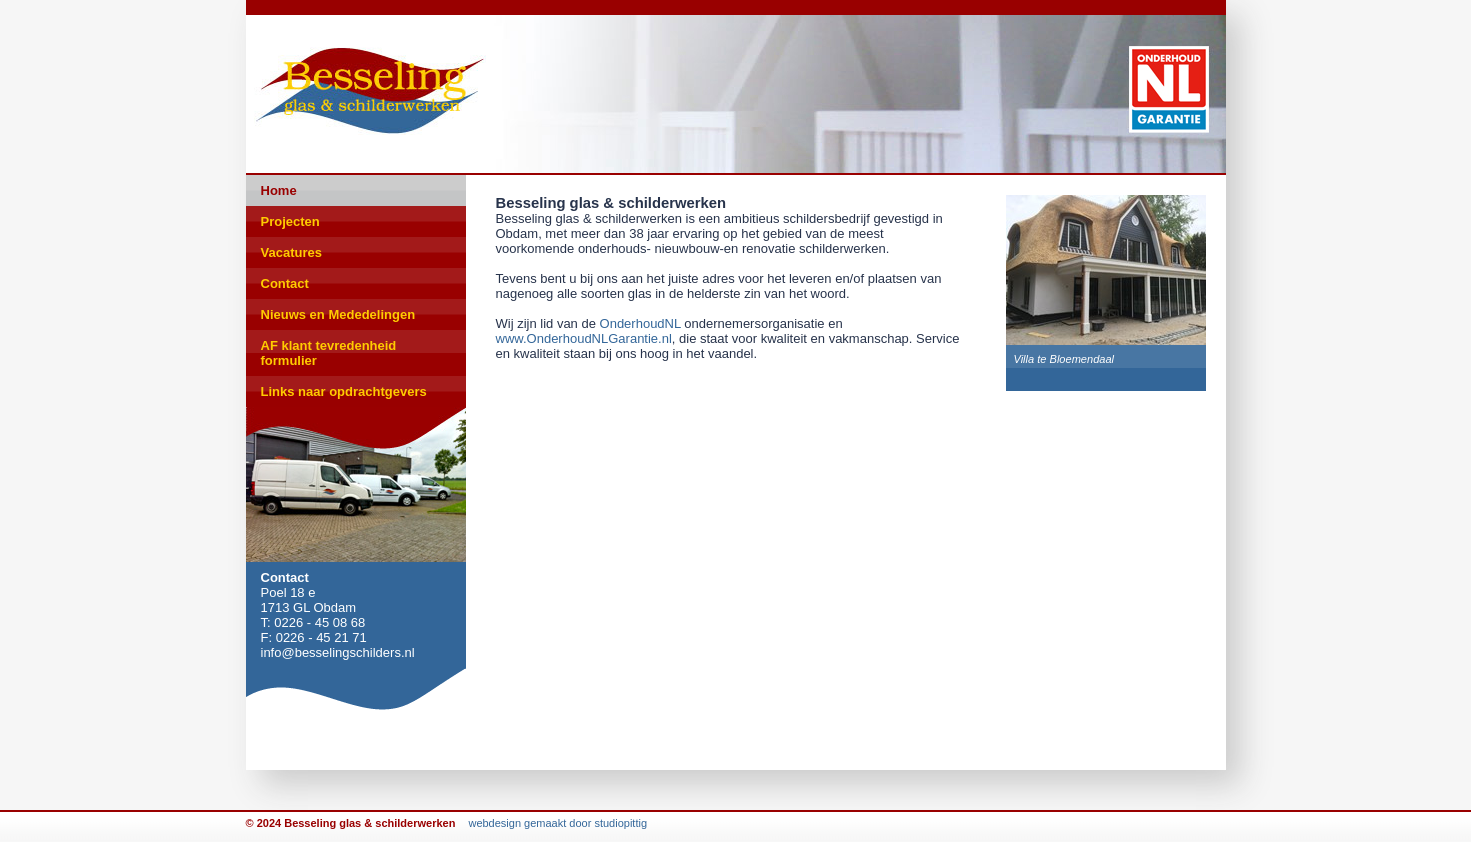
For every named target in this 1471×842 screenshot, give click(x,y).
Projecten (290, 221)
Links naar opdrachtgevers (344, 391)
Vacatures (291, 252)
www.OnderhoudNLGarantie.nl (584, 338)
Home (279, 190)
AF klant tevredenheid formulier (329, 353)
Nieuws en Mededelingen (338, 314)
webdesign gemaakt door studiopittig (557, 823)
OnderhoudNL (640, 323)
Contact (285, 283)
